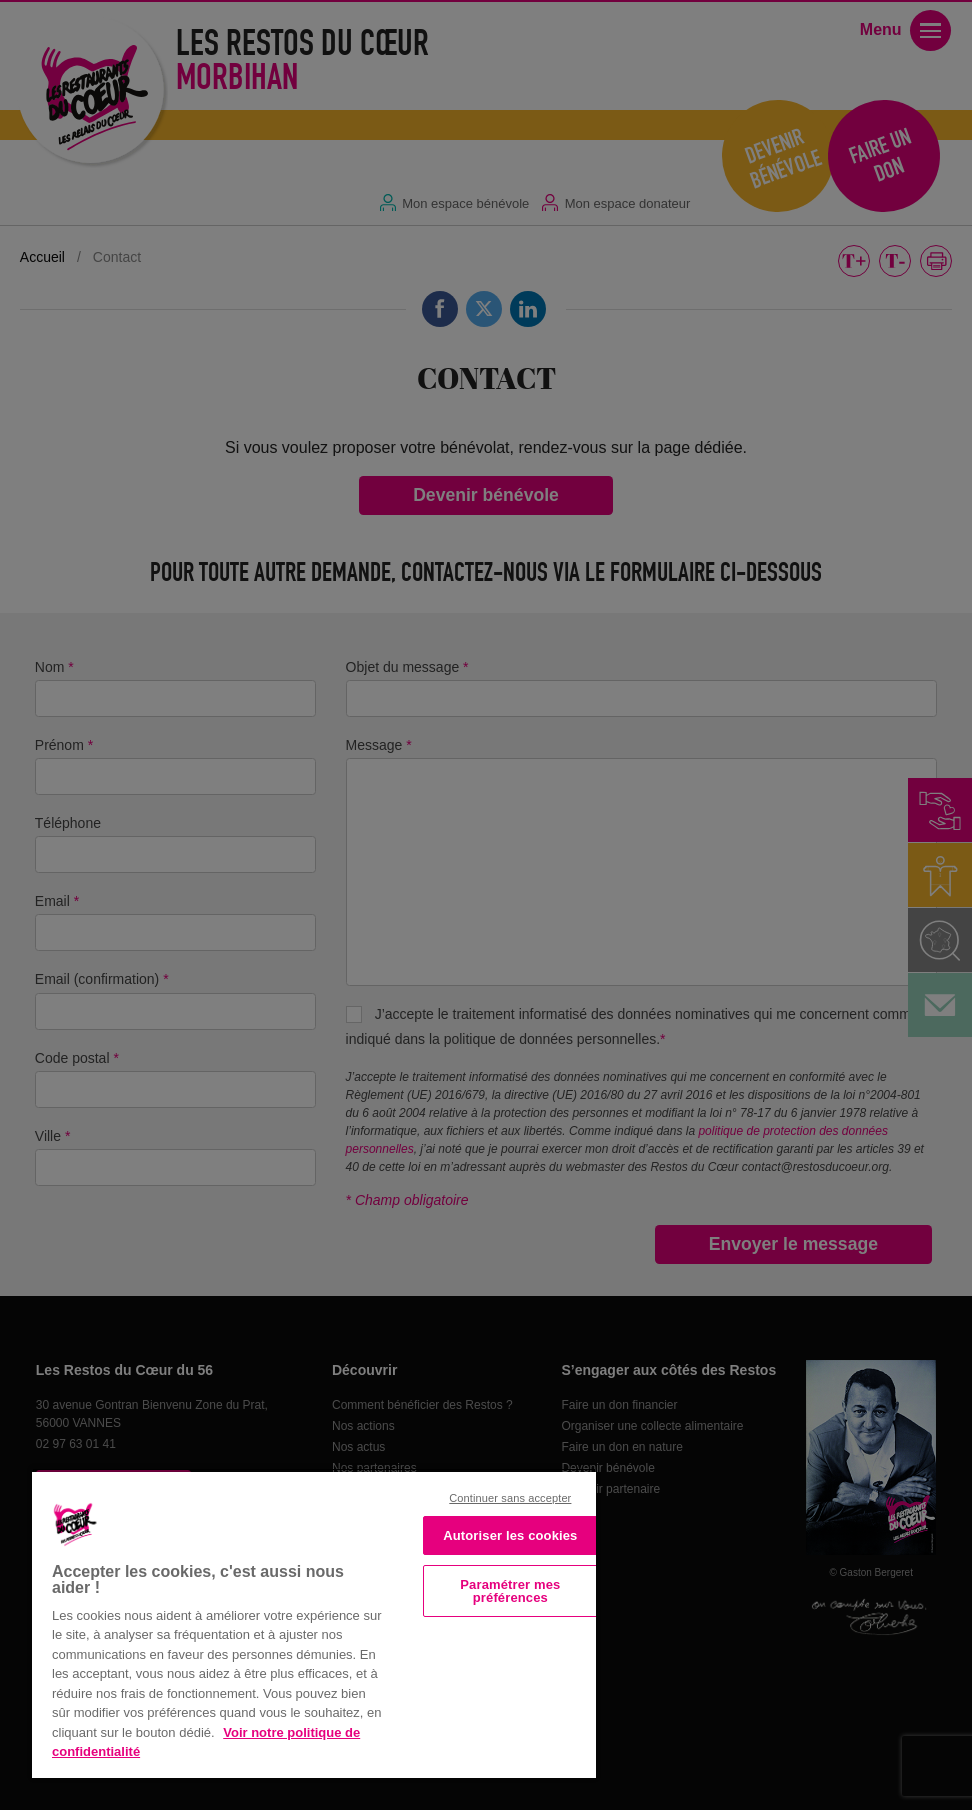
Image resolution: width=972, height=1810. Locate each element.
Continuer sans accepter (510, 1498)
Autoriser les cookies (510, 1535)
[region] (314, 1623)
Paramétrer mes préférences (510, 1591)
